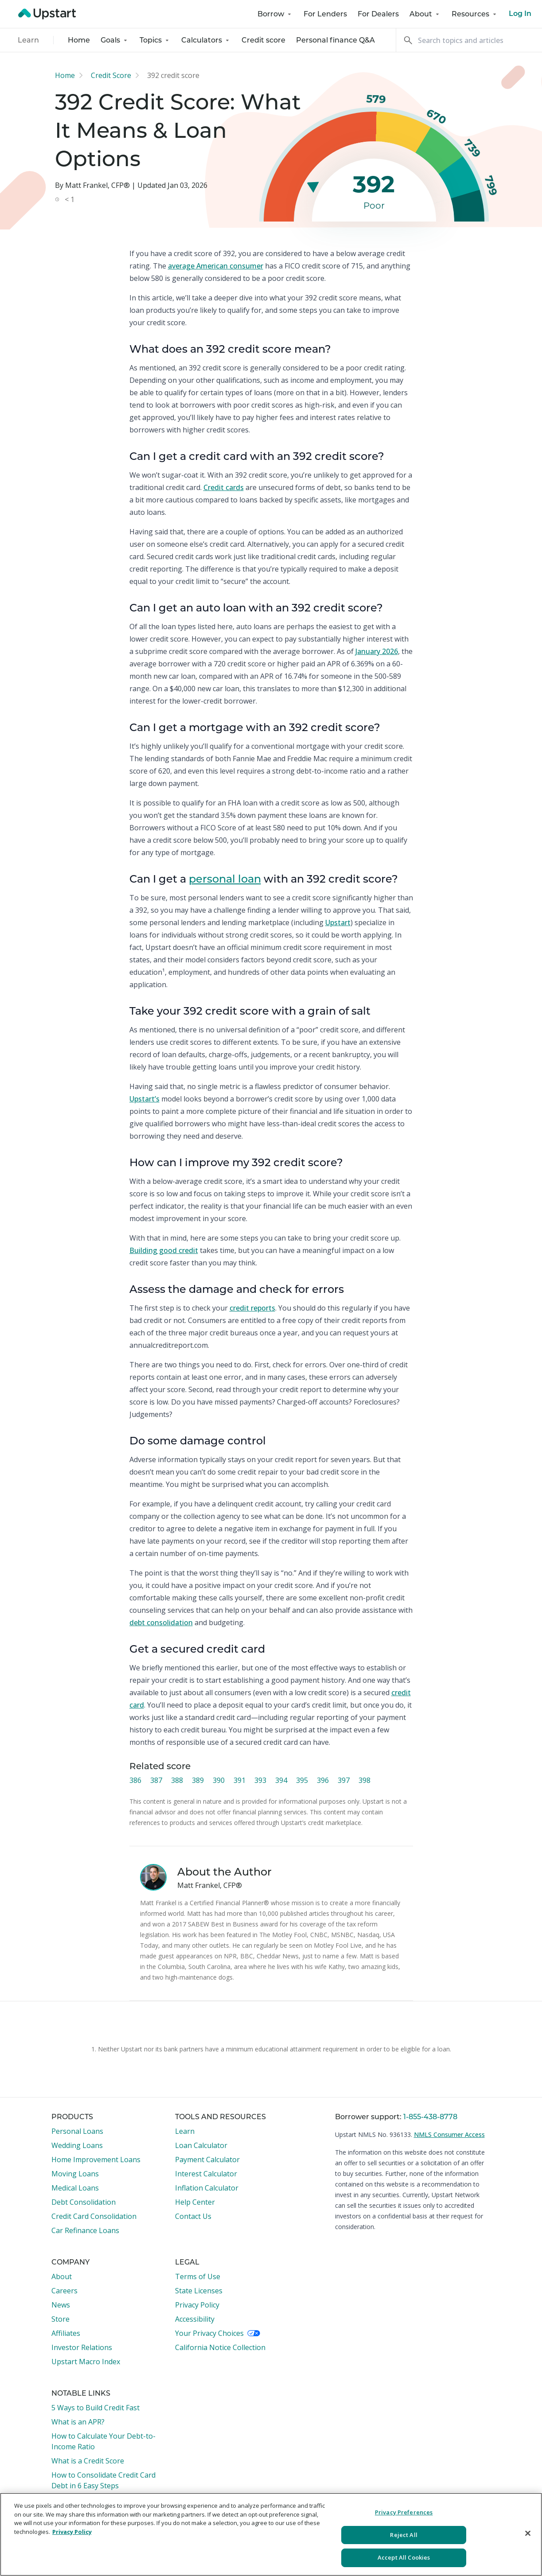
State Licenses (198, 2291)
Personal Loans (77, 2131)
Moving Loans (75, 2174)
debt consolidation (161, 1622)
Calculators (206, 40)
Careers (64, 2291)
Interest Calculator (206, 2174)
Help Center (195, 2202)
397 (344, 1780)
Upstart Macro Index (85, 2361)
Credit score (263, 40)
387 (156, 1780)
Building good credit (163, 1250)
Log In (520, 14)
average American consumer (215, 266)
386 (135, 1780)
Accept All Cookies (404, 2557)
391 (240, 1780)
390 (219, 1780)
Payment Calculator (207, 2159)
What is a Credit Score (87, 2461)
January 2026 (376, 651)
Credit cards (223, 487)
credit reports (252, 1308)
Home (79, 40)
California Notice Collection (220, 2347)
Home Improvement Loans (95, 2159)
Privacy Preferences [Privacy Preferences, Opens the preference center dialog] (404, 2512)
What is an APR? (78, 2422)
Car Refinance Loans (85, 2230)
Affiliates (65, 2333)
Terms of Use (197, 2276)
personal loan (225, 878)
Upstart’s (144, 1099)
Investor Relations (81, 2347)
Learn (28, 40)
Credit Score (111, 75)
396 (323, 1780)
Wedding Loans (77, 2145)
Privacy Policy (197, 2305)
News (60, 2305)
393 (260, 1780)
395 (302, 1780)
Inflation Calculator (206, 2188)
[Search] (469, 40)
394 (281, 1780)
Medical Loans (75, 2188)
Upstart (338, 922)
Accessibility (194, 2319)
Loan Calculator (201, 2145)
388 (177, 1780)
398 (364, 1780)
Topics (155, 40)
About (425, 14)
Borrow (275, 14)
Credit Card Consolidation (93, 2216)
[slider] (313, 186)
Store (60, 2319)
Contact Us (193, 2216)
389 (198, 1780)
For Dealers (378, 14)
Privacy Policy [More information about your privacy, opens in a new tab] (72, 2532)
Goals (115, 40)
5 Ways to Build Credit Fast (95, 2408)
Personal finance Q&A (335, 40)
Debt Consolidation (83, 2202)
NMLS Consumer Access (449, 2134)
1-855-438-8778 (430, 2117)
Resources (475, 14)
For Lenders (325, 14)
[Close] (528, 2533)
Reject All (403, 2535)
